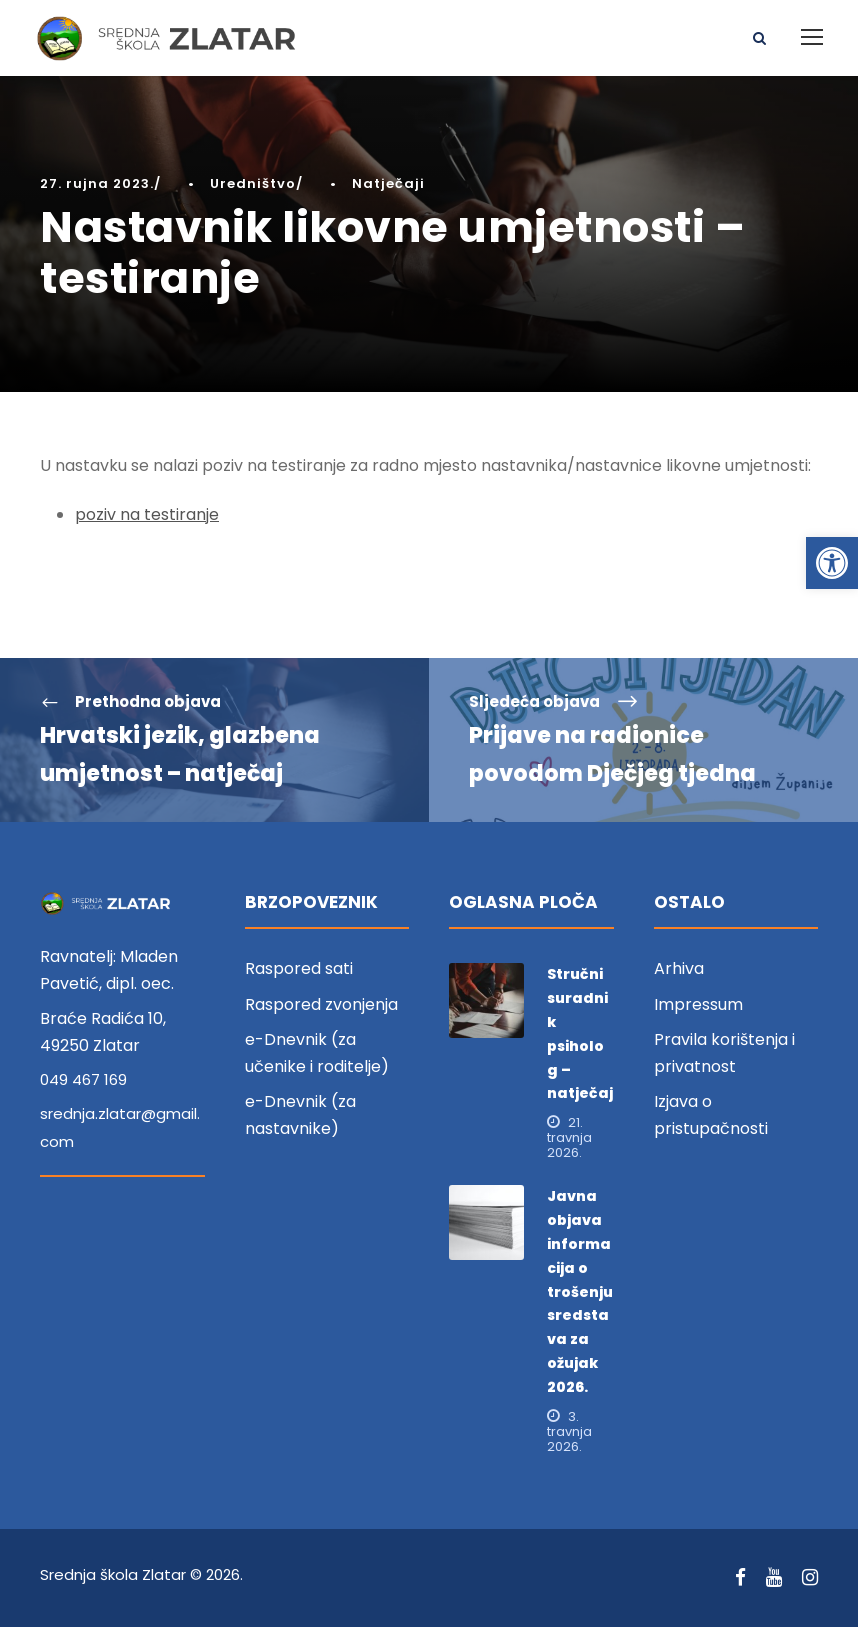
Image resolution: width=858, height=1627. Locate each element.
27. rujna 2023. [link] (97, 183)
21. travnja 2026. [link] (569, 1137)
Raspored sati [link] (299, 968)
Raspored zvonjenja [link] (321, 1004)
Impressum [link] (698, 1004)
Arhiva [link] (679, 968)
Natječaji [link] (388, 183)
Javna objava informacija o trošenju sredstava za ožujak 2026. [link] (580, 1291)
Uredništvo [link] (253, 183)
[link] (832, 563)
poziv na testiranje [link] (147, 514)
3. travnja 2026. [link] (569, 1431)
